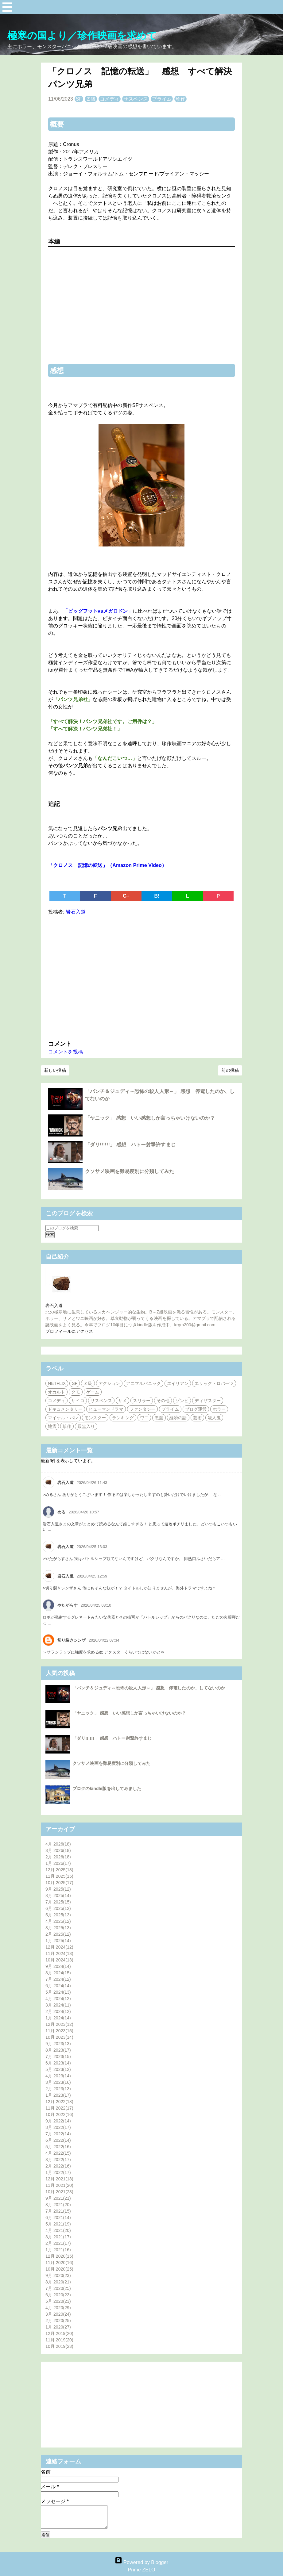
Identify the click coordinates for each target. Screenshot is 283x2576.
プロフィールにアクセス (69, 1331)
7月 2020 (58, 2288)
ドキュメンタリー (65, 1409)
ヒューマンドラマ (106, 1409)
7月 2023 (58, 2056)
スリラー (141, 1400)
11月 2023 (59, 2030)
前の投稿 (229, 1070)
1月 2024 (58, 2017)
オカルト (56, 1392)
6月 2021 (58, 2217)
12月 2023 (59, 2024)
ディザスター (208, 1400)
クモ (75, 1392)
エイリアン (178, 1383)
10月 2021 (59, 2191)
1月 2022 (58, 2172)
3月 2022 (58, 2159)
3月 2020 (58, 2314)
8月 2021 (58, 2204)
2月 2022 (58, 2166)
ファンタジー (143, 1409)
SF (79, 99)
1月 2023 (58, 2095)
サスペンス (135, 99)
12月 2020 (59, 2256)
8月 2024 (58, 1972)
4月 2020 (58, 2307)
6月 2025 (58, 1908)
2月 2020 (58, 2320)
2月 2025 (58, 1934)
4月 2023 (58, 2075)
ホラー (219, 1409)
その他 (163, 1400)
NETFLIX (57, 1383)
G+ (126, 896)
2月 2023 (58, 2088)
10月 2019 (59, 2346)
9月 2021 (58, 2198)
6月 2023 (58, 2062)
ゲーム (92, 1392)
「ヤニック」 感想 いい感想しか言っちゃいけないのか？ (150, 1118)
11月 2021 (59, 2185)
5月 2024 (58, 1992)
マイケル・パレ (63, 1417)
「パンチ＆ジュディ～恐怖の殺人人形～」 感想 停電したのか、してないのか (148, 1687)
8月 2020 (58, 2281)
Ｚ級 (91, 99)
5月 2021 (58, 2223)
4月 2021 (58, 2230)
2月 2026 (58, 1856)
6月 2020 (58, 2294)
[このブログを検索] (72, 1228)
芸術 (197, 1417)
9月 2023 (58, 2043)
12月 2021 (59, 2178)
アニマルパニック (143, 1383)
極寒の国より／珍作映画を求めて (82, 35)
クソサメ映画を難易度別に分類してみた (129, 1171)
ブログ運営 (196, 1409)
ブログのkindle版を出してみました (106, 1788)
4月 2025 (58, 1921)
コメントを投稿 (65, 1051)
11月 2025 (59, 1876)
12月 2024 (59, 1947)
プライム (162, 99)
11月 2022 (59, 2108)
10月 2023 (59, 2037)
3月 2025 (58, 1927)
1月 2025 (58, 1940)
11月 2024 (59, 1953)
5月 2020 (58, 2301)
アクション (109, 1383)
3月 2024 (58, 2005)
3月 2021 (58, 2236)
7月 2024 (58, 1979)
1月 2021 (58, 2249)
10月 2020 (59, 2269)
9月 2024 (58, 1966)
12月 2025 (59, 1869)
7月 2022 (58, 2133)
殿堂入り (86, 1426)
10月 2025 (59, 1882)
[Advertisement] (141, 976)
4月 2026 (58, 1844)
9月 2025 (58, 1889)
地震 (52, 1426)
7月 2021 (58, 2211)
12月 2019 (59, 2333)
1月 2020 (58, 2327)
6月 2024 (58, 1985)
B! (156, 896)
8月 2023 (58, 2050)
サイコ (77, 1400)
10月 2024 (59, 1959)
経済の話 (178, 1417)
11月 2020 (59, 2262)
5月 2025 (58, 1914)
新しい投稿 (55, 1070)
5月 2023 (58, 2069)
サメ (122, 1400)
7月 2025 (58, 1901)
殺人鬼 (214, 1417)
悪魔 (159, 1417)
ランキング (123, 1417)
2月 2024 (58, 2011)
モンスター (95, 1417)
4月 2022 (58, 2153)
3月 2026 (58, 1850)
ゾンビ (182, 1400)
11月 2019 (59, 2339)
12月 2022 (59, 2101)
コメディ (109, 99)
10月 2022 (59, 2114)
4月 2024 (58, 1998)
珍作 (180, 99)
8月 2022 (58, 2127)
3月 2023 (58, 2082)
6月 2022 (58, 2140)
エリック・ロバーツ (214, 1383)
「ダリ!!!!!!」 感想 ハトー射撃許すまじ (130, 1144)
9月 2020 (58, 2275)
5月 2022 (58, 2146)
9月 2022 (58, 2120)
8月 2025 (58, 1895)
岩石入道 (54, 1305)
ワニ (144, 1417)
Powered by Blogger (141, 2562)
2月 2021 (58, 2243)
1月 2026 (58, 1863)
